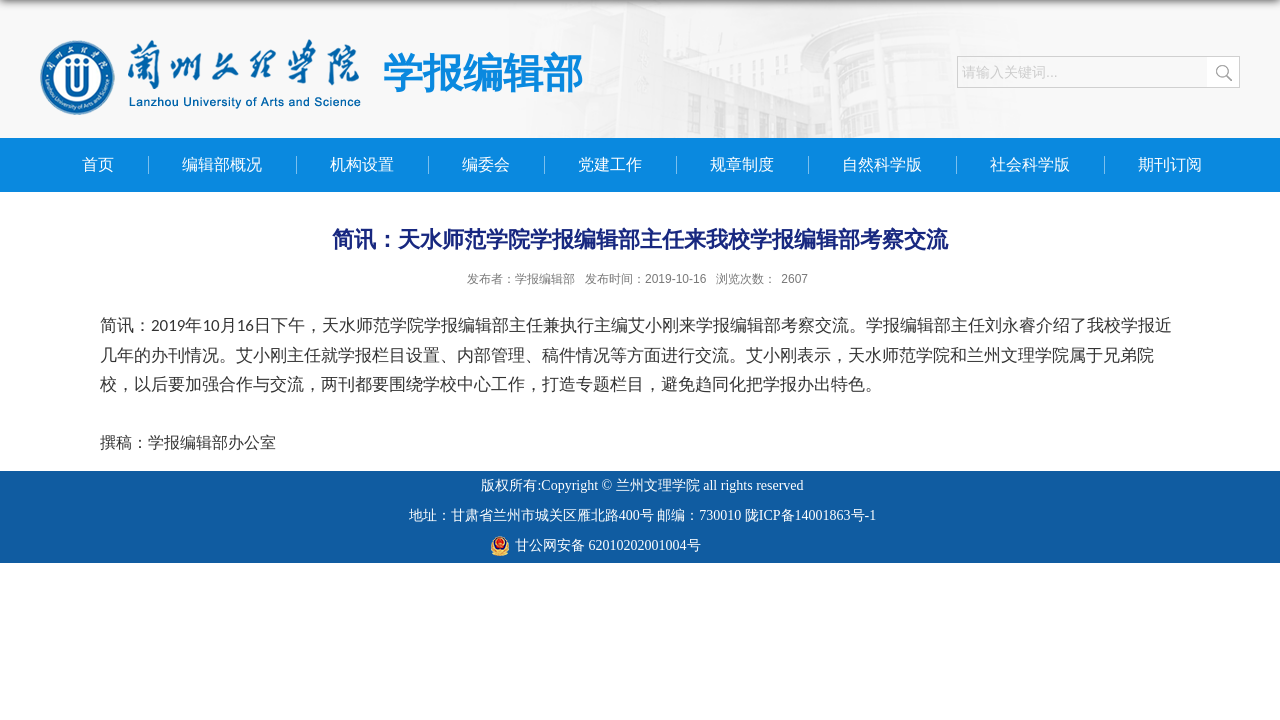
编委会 (486, 164)
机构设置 (362, 164)
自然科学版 (882, 164)
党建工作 (610, 164)
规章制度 (742, 164)
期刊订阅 (1170, 164)
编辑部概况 (222, 164)
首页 (98, 164)
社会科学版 (1030, 164)
